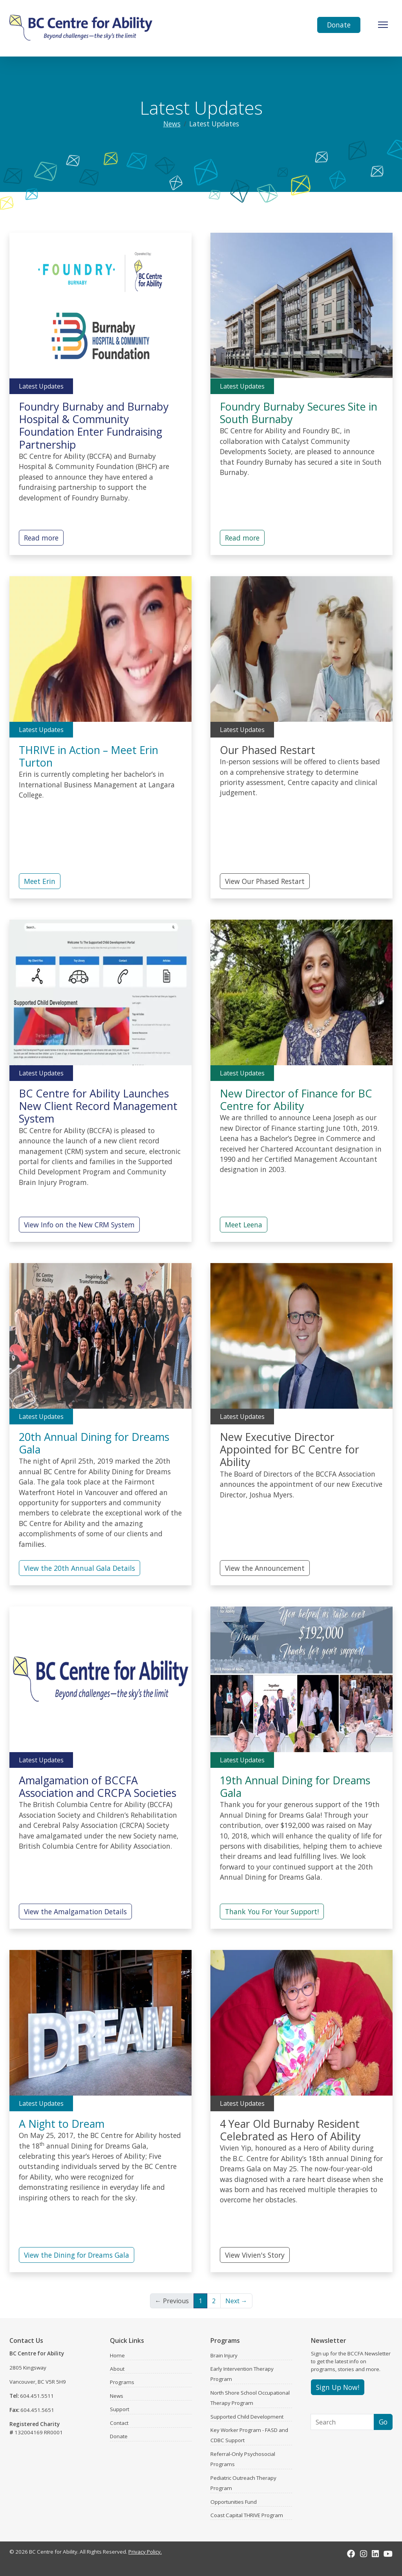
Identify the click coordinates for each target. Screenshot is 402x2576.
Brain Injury (224, 2355)
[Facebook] (351, 2553)
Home (117, 2355)
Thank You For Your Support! (272, 1911)
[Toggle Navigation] (383, 24)
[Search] (342, 2422)
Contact (119, 2422)
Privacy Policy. (145, 2551)
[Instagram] (363, 2553)
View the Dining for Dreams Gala (76, 2255)
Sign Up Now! (337, 2387)
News (172, 123)
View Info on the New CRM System (79, 1224)
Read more (41, 537)
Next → (236, 2301)
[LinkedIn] (375, 2553)
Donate (339, 24)
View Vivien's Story (255, 2255)
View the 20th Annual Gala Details (79, 1568)
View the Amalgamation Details (75, 1911)
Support (119, 2409)
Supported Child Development (246, 2416)
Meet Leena (243, 1224)
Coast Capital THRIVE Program (246, 2515)
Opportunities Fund (233, 2501)
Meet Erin (39, 881)
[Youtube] (388, 2553)
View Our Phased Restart (265, 881)
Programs (122, 2382)
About (117, 2368)
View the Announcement (265, 1568)
